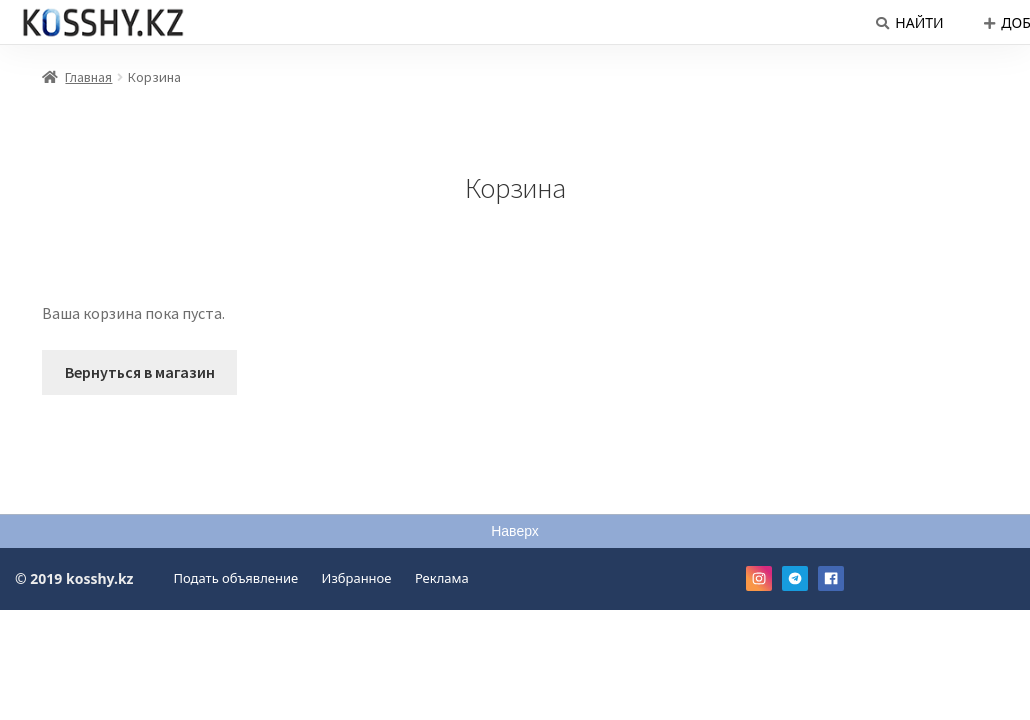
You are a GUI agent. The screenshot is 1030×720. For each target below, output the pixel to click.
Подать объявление (236, 578)
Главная (88, 77)
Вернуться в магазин (140, 372)
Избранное (357, 578)
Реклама (442, 578)
